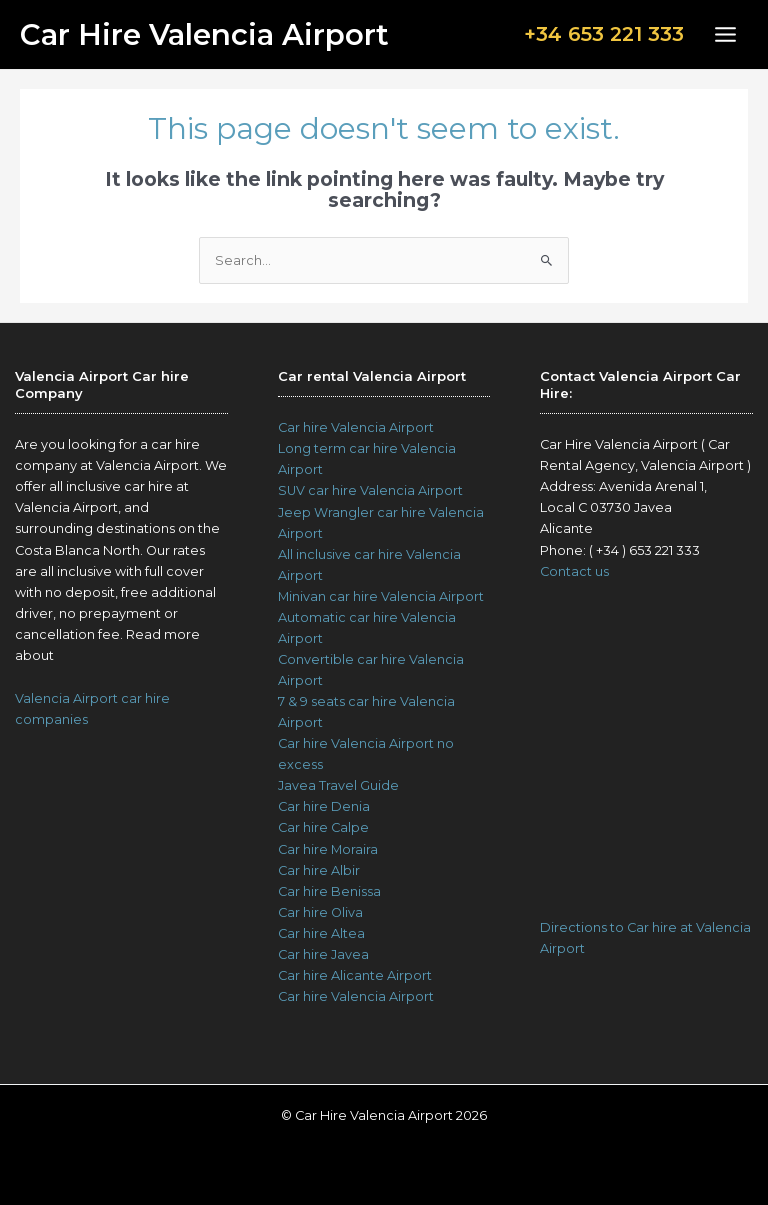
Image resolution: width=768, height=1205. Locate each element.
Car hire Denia (324, 806)
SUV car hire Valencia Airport (370, 490)
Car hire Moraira (328, 849)
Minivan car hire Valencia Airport (381, 596)
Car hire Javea (323, 954)
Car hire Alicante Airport (355, 975)
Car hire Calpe (323, 827)
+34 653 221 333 (604, 34)
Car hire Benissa (329, 891)
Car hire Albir (319, 870)
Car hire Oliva (320, 912)
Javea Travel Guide (338, 785)
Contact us (574, 571)
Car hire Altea (321, 933)
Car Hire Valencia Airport (204, 34)
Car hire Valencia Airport (356, 427)
